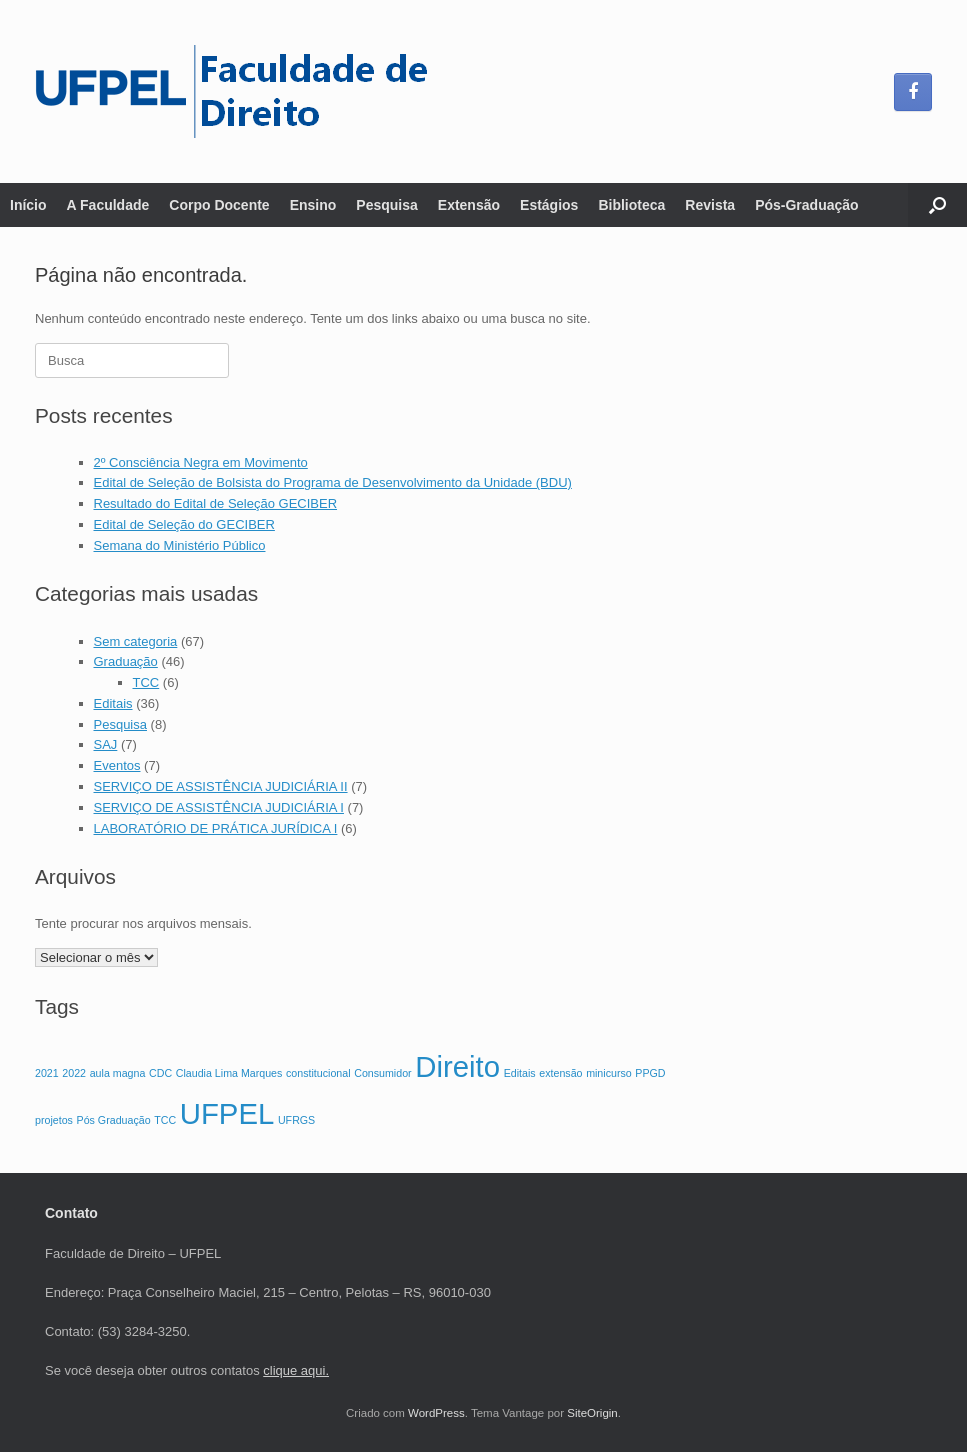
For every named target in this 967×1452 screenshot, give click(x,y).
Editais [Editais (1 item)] (520, 1073)
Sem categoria (136, 641)
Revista (710, 205)
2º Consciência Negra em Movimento (201, 462)
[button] (937, 205)
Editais (113, 703)
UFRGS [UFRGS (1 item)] (296, 1120)
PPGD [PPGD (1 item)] (650, 1073)
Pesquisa (386, 205)
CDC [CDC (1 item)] (160, 1073)
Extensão (469, 205)
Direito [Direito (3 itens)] (457, 1066)
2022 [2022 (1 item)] (74, 1073)
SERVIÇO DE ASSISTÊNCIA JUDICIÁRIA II (221, 786)
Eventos (117, 765)
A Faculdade (108, 205)
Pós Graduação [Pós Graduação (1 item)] (114, 1120)
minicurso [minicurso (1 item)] (609, 1073)
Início (28, 205)
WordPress (436, 1413)
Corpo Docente (219, 205)
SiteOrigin (592, 1413)
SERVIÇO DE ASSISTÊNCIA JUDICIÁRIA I (219, 807)
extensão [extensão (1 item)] (560, 1073)
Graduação (126, 661)
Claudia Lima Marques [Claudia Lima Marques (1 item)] (229, 1073)
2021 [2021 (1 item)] (47, 1073)
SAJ (106, 744)
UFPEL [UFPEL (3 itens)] (227, 1113)
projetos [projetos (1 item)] (54, 1120)
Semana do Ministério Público (180, 545)
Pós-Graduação (806, 205)
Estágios (549, 205)
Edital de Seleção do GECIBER (184, 524)
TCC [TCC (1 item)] (165, 1120)
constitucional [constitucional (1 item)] (318, 1073)
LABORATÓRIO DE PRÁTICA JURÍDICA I (216, 828)
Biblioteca (631, 205)
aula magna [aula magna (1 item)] (118, 1073)
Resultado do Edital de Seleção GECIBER (216, 503)
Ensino (313, 205)
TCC (146, 682)
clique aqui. (296, 1370)
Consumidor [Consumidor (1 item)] (382, 1073)
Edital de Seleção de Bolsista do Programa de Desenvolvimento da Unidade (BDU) (333, 482)
